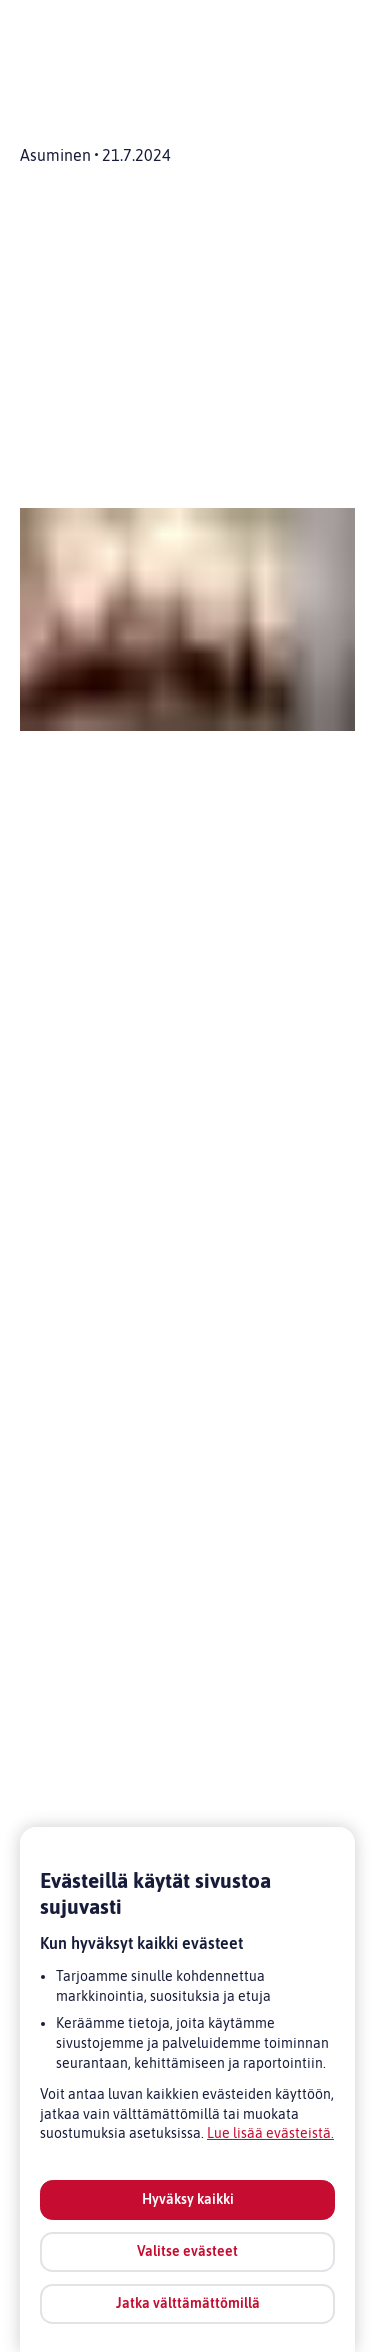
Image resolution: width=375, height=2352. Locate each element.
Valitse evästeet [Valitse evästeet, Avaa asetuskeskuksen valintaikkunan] (187, 2251)
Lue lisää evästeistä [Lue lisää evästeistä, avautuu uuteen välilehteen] (269, 2133)
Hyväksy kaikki (188, 2199)
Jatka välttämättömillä (188, 2303)
